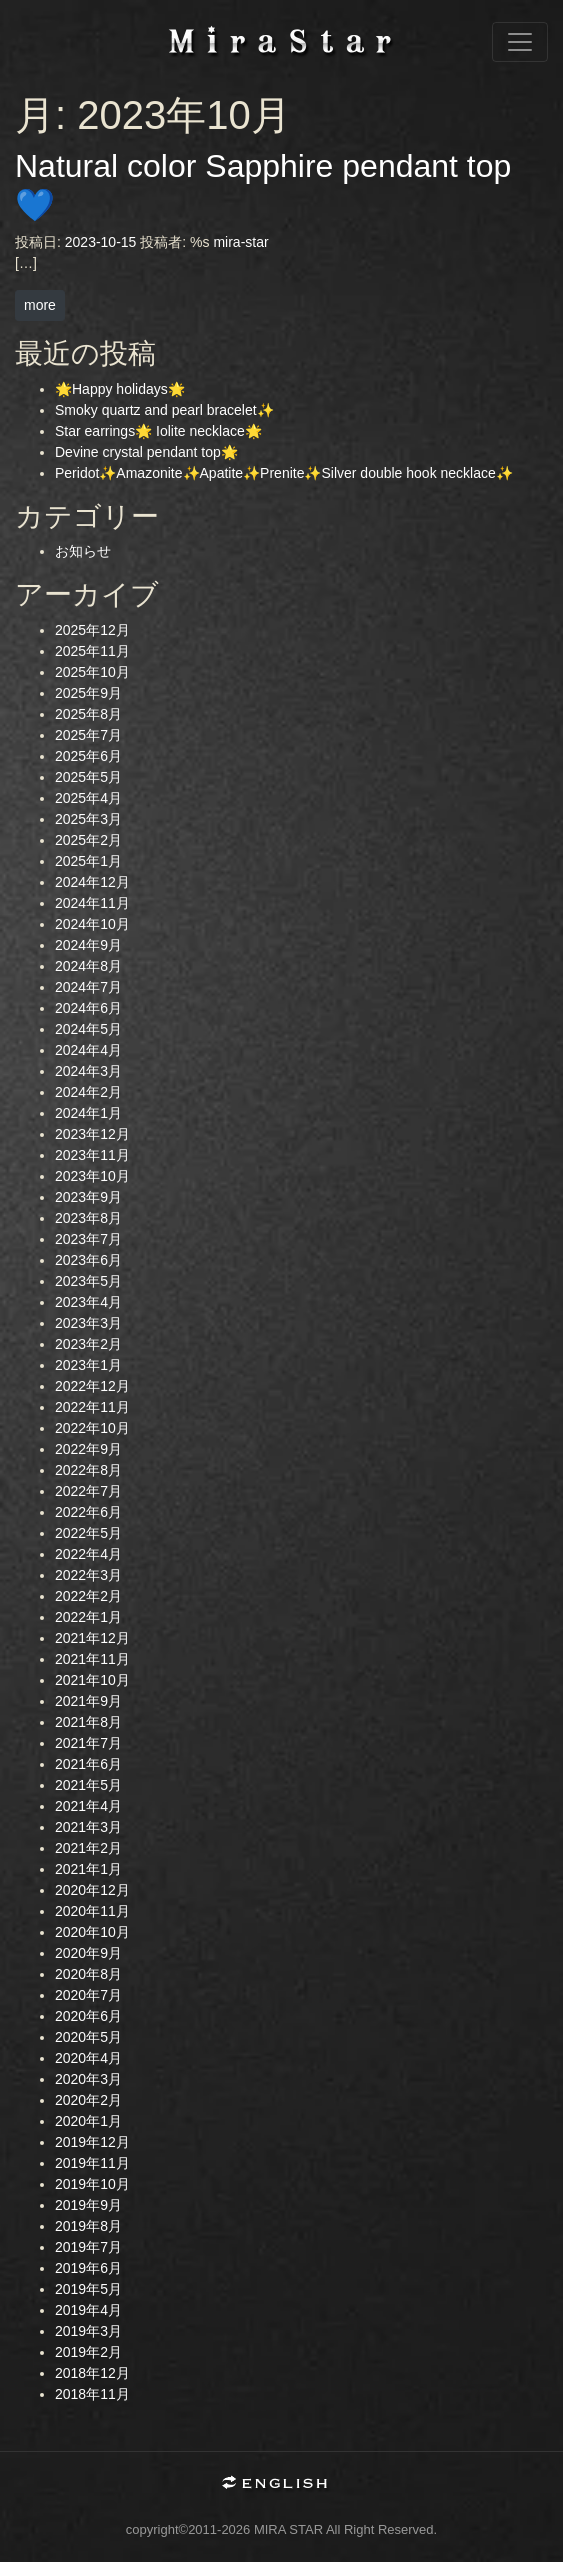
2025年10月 (92, 672)
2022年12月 (92, 1386)
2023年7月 (88, 1239)
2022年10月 (92, 1428)
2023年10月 (92, 1176)
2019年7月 (88, 2247)
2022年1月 (88, 1617)
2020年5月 (88, 2037)
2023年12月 (92, 1134)
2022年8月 (88, 1470)
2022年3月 (88, 1575)
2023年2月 (88, 1344)
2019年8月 (88, 2226)
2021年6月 (88, 1764)
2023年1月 (88, 1365)
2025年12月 (92, 630)
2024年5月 (88, 1029)
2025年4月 (88, 798)
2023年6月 (88, 1260)
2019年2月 (88, 2352)
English (282, 2484)
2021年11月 (92, 1659)
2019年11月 (92, 2163)
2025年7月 (88, 735)
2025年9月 (88, 693)
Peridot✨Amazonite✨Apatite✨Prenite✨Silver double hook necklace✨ (284, 473)
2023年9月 (88, 1197)
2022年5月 (88, 1533)
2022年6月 (88, 1512)
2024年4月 (88, 1050)
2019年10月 (92, 2184)
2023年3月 (88, 1323)
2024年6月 (88, 1008)
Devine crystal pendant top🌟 (146, 452)
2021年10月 (92, 1680)
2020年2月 (88, 2100)
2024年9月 (88, 945)
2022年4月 (88, 1554)
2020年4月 (88, 2058)
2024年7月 (88, 987)
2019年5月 (88, 2289)
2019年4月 (88, 2310)
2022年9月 (88, 1449)
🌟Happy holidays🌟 (120, 389)
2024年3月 (88, 1071)
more (40, 305)
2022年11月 (92, 1407)
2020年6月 (88, 2016)
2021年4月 (88, 1806)
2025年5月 (88, 777)
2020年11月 (92, 1911)
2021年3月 (88, 1827)
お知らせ (83, 551)
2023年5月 (88, 1281)
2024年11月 (92, 903)
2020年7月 (88, 1995)
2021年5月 (88, 1785)
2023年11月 (92, 1155)
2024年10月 (92, 924)
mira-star (240, 242)
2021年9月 (88, 1701)
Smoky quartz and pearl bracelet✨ (164, 410)
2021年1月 (88, 1869)
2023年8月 (88, 1218)
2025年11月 (92, 651)
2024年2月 (88, 1092)
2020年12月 (92, 1890)
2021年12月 (92, 1638)
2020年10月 (92, 1932)
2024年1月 (88, 1113)
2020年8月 (88, 1974)
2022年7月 (88, 1491)
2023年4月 (88, 1302)
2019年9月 (88, 2205)
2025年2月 (88, 840)
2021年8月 (88, 1722)
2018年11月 (92, 2394)
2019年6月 (88, 2268)
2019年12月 (92, 2142)
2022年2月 (88, 1596)
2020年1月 (88, 2121)
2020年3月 (88, 2079)
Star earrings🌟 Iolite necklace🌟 (158, 431)
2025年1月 (88, 861)
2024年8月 (88, 966)
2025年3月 (88, 819)
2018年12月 (92, 2373)
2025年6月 (88, 756)
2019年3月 (88, 2331)
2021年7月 (88, 1743)
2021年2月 (88, 1848)
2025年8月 (88, 714)
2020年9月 (88, 1953)
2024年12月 (92, 882)
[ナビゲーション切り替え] (520, 42)
